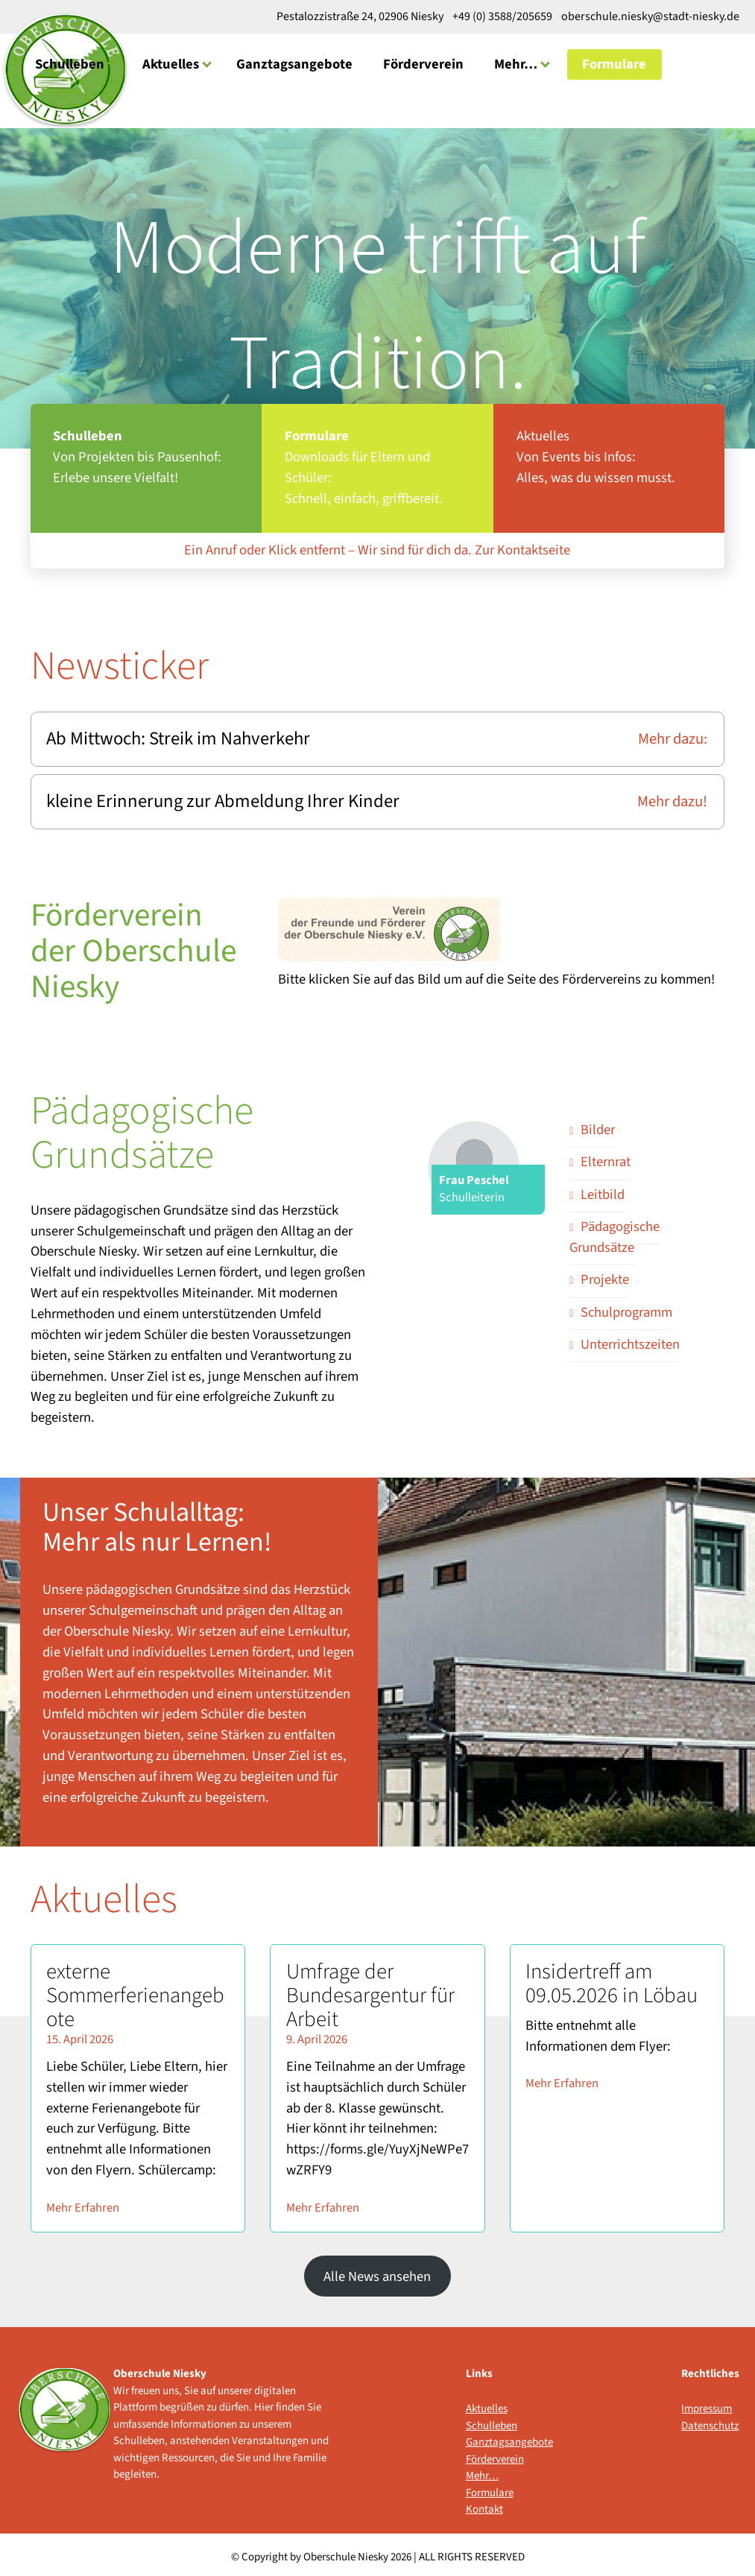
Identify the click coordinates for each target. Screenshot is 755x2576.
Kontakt (484, 2504)
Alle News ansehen (377, 2271)
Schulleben (69, 63)
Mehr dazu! (674, 796)
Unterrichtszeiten (630, 1339)
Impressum (706, 2403)
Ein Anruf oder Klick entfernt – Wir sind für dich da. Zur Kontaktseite (377, 547)
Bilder (598, 1124)
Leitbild (603, 1189)
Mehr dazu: (674, 735)
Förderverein (423, 63)
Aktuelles (170, 63)
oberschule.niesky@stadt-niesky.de (649, 16)
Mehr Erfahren (82, 2203)
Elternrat (606, 1157)
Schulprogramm (626, 1307)
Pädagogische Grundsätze (614, 1232)
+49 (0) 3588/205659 (502, 16)
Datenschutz (710, 2420)
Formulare (614, 63)
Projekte (605, 1274)
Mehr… (515, 63)
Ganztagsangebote (294, 63)
